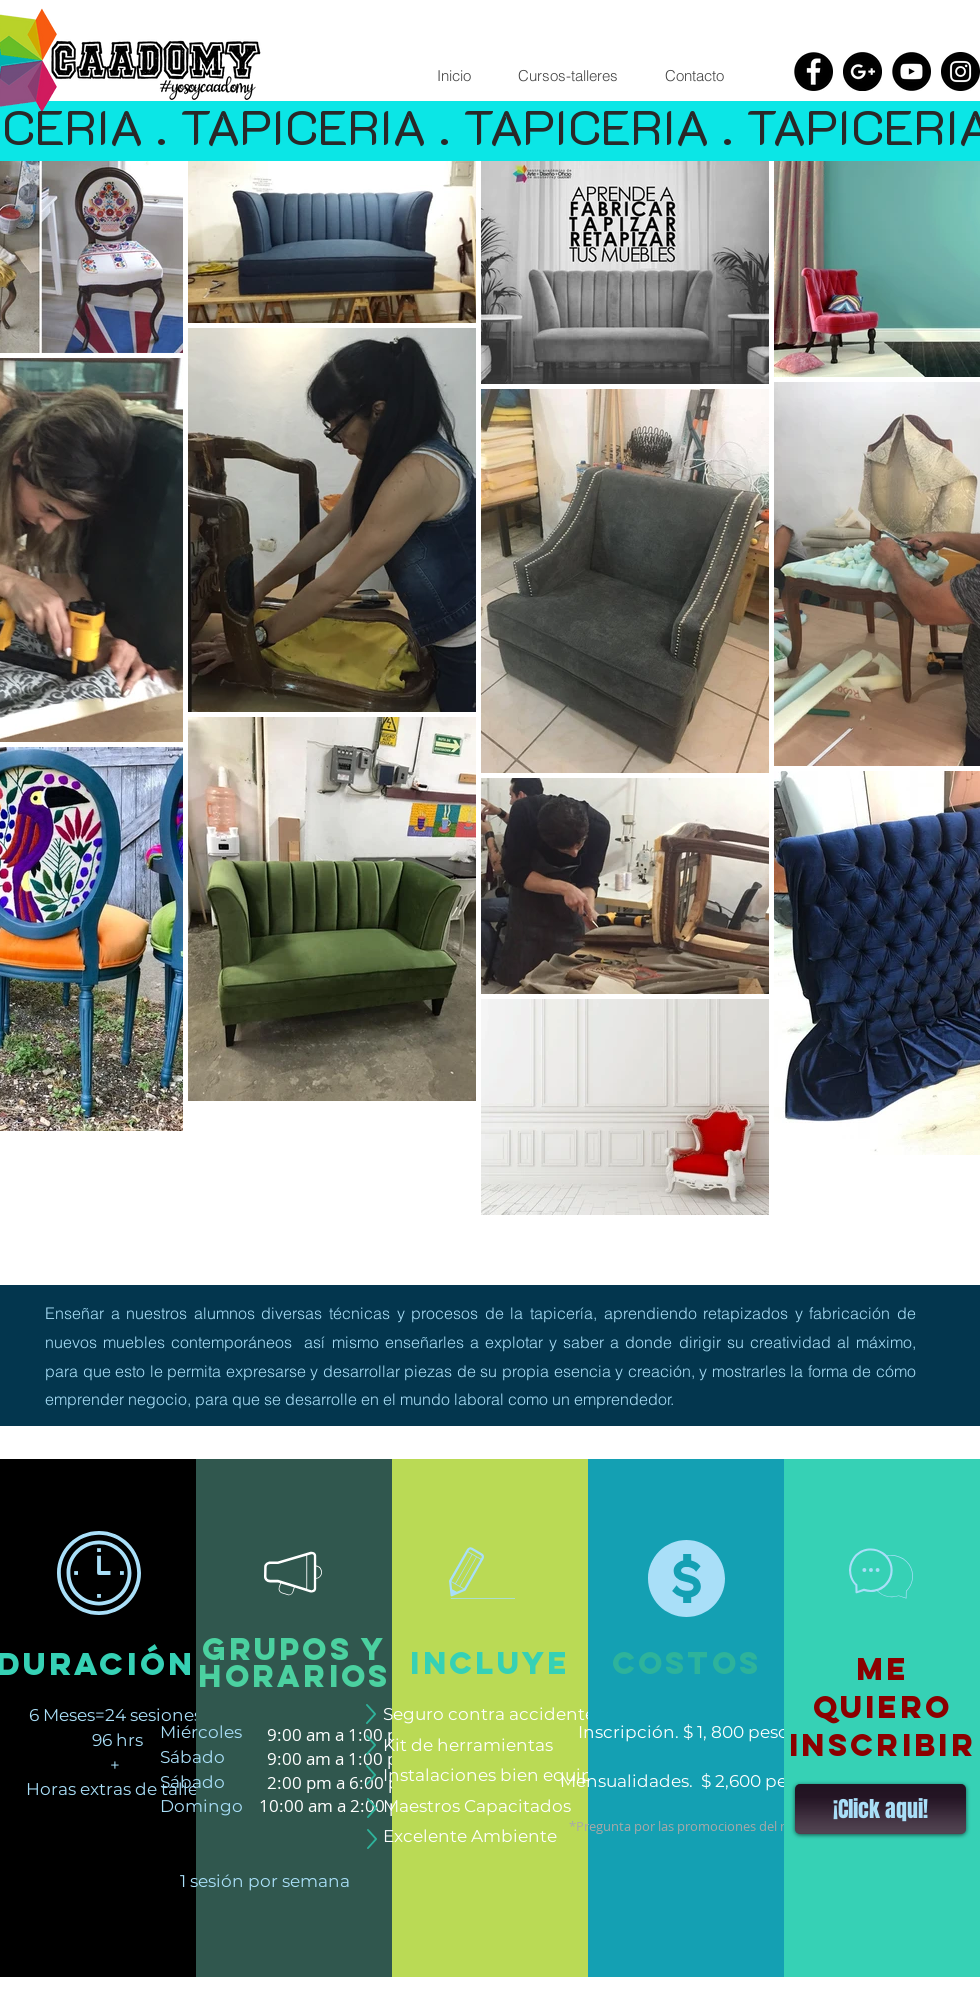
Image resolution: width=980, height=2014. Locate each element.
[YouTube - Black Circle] (911, 71)
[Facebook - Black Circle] (813, 71)
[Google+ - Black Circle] (862, 71)
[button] (567, 76)
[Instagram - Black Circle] (960, 71)
